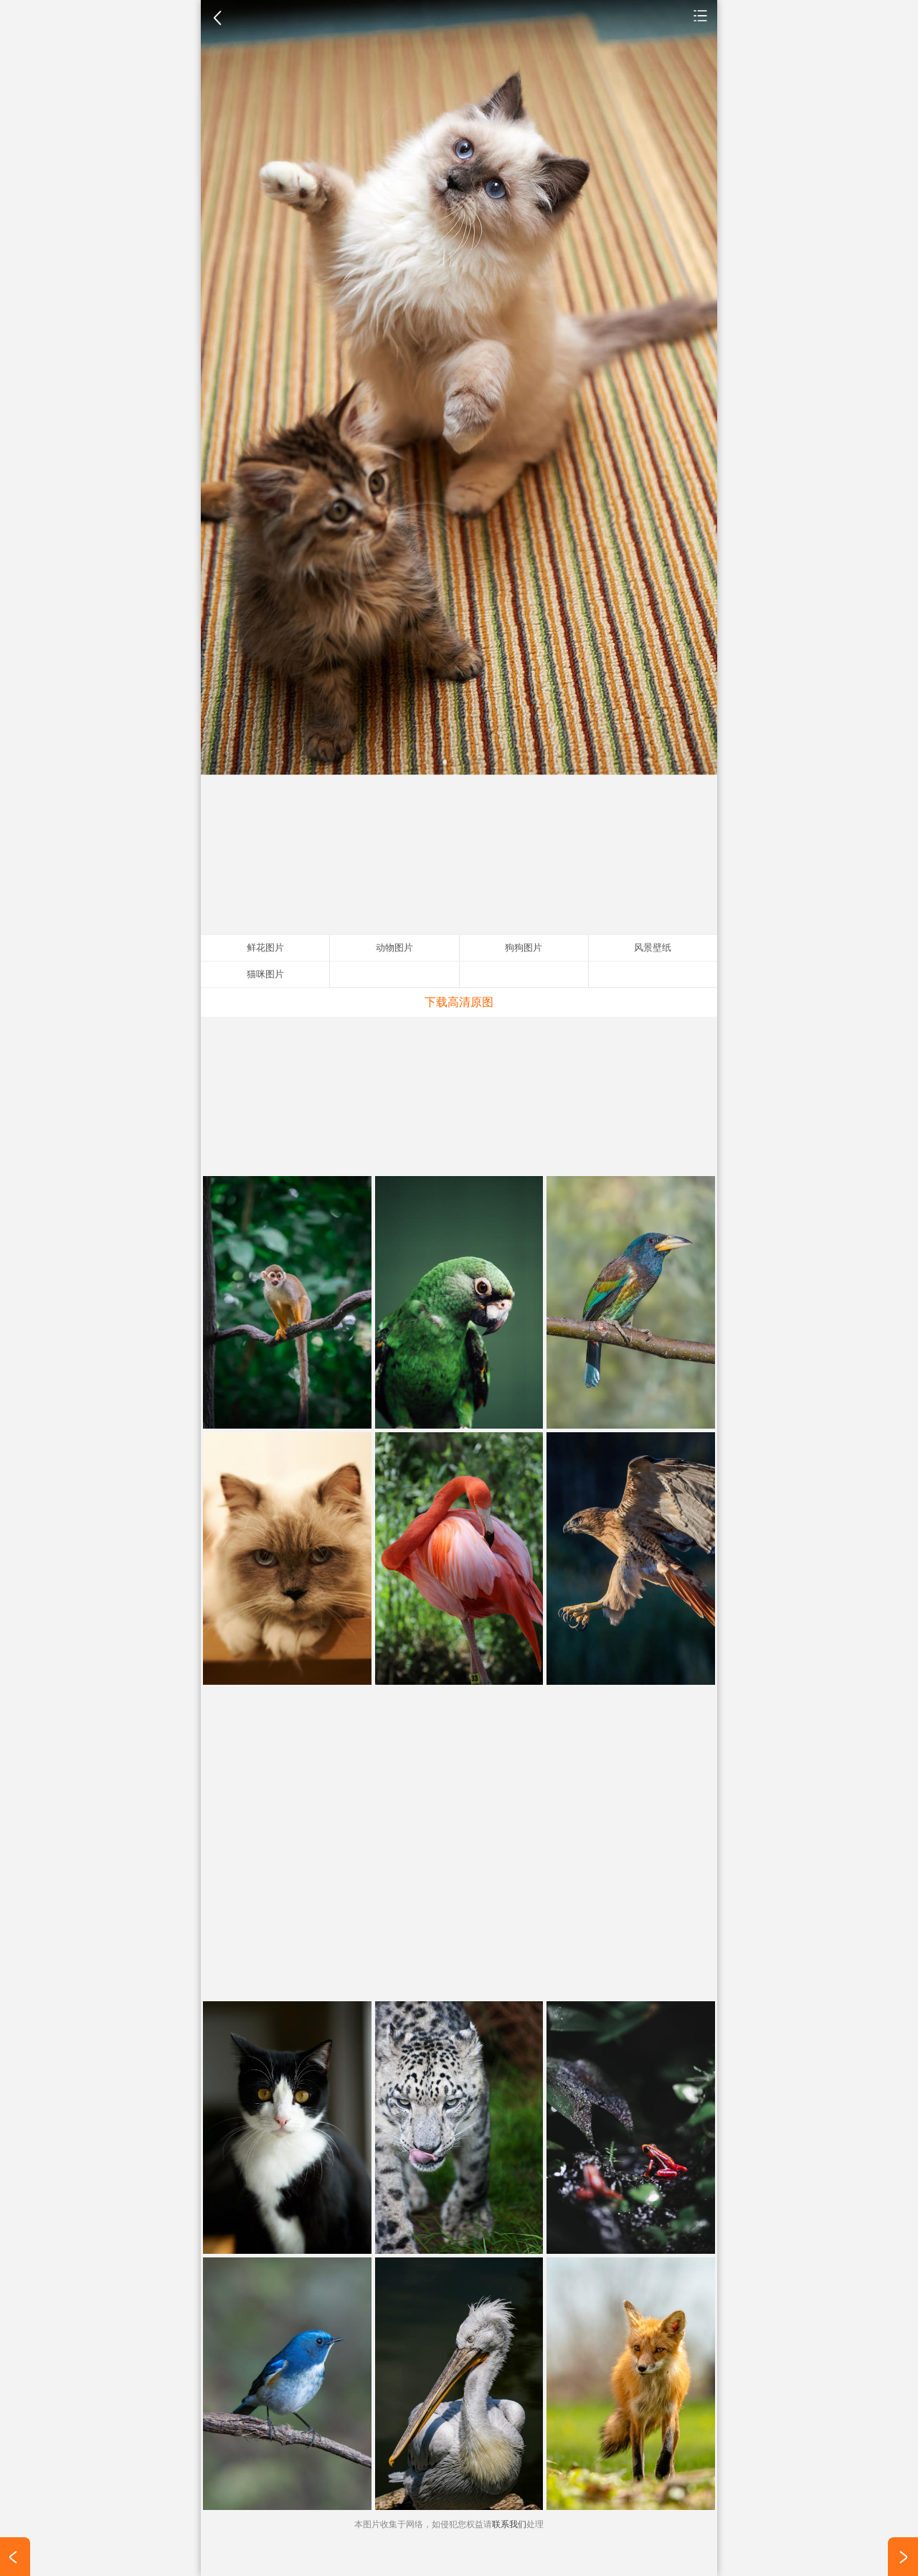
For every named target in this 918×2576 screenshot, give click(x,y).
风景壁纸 (652, 947)
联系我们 (509, 2524)
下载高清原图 (459, 1002)
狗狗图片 (523, 947)
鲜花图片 (265, 947)
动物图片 (700, 15)
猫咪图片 (265, 974)
